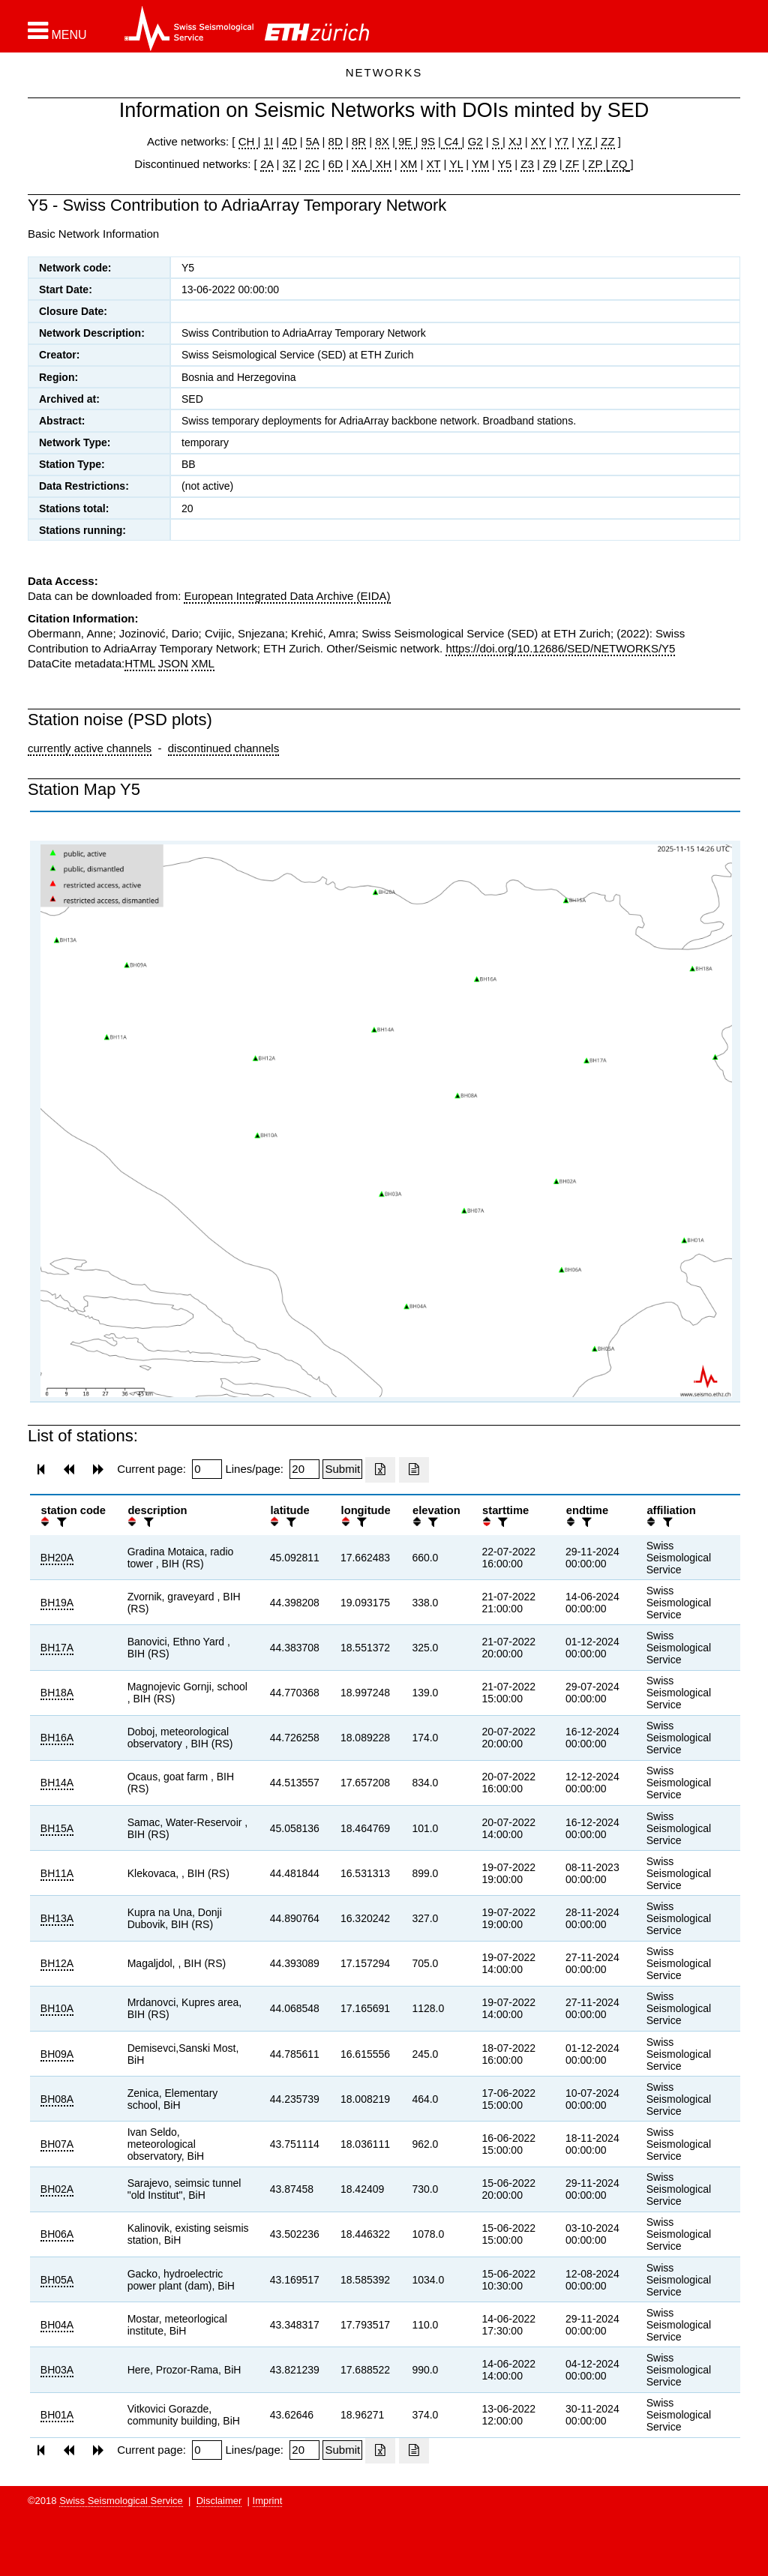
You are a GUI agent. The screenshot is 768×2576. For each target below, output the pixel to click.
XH (382, 163)
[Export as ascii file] (414, 1470)
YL (456, 163)
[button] (57, 30)
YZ (586, 141)
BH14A (57, 1783)
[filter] (60, 1522)
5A (313, 141)
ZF (571, 163)
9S (428, 141)
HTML (139, 663)
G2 (475, 141)
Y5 (505, 163)
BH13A (57, 1918)
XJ (515, 141)
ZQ (617, 163)
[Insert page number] (207, 1469)
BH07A (57, 2144)
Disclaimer (219, 2500)
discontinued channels (223, 748)
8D (335, 141)
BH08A (57, 2099)
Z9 (549, 163)
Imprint (268, 2500)
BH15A (57, 1828)
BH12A (57, 1963)
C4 (451, 141)
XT (434, 163)
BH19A (57, 1603)
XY (538, 141)
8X (381, 141)
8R (359, 141)
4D (289, 141)
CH (248, 141)
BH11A (57, 1873)
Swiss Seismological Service (121, 2500)
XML (202, 663)
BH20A (57, 1558)
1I (269, 141)
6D (335, 163)
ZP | (596, 163)
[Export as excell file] (380, 1470)
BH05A (57, 2280)
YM (480, 163)
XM (409, 163)
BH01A (57, 2415)
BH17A (57, 1648)
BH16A (57, 1738)
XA (360, 163)
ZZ (607, 141)
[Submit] (342, 1469)
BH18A (57, 1693)
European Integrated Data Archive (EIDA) (287, 595)
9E (405, 141)
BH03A (57, 2370)
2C (311, 163)
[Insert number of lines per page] (305, 1469)
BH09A (57, 2054)
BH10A (57, 2008)
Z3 (527, 163)
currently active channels (90, 748)
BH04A (57, 2325)
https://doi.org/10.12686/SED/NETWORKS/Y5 (560, 648)
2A (267, 163)
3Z (289, 163)
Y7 (561, 141)
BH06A (57, 2234)
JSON (173, 663)
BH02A (57, 2189)
